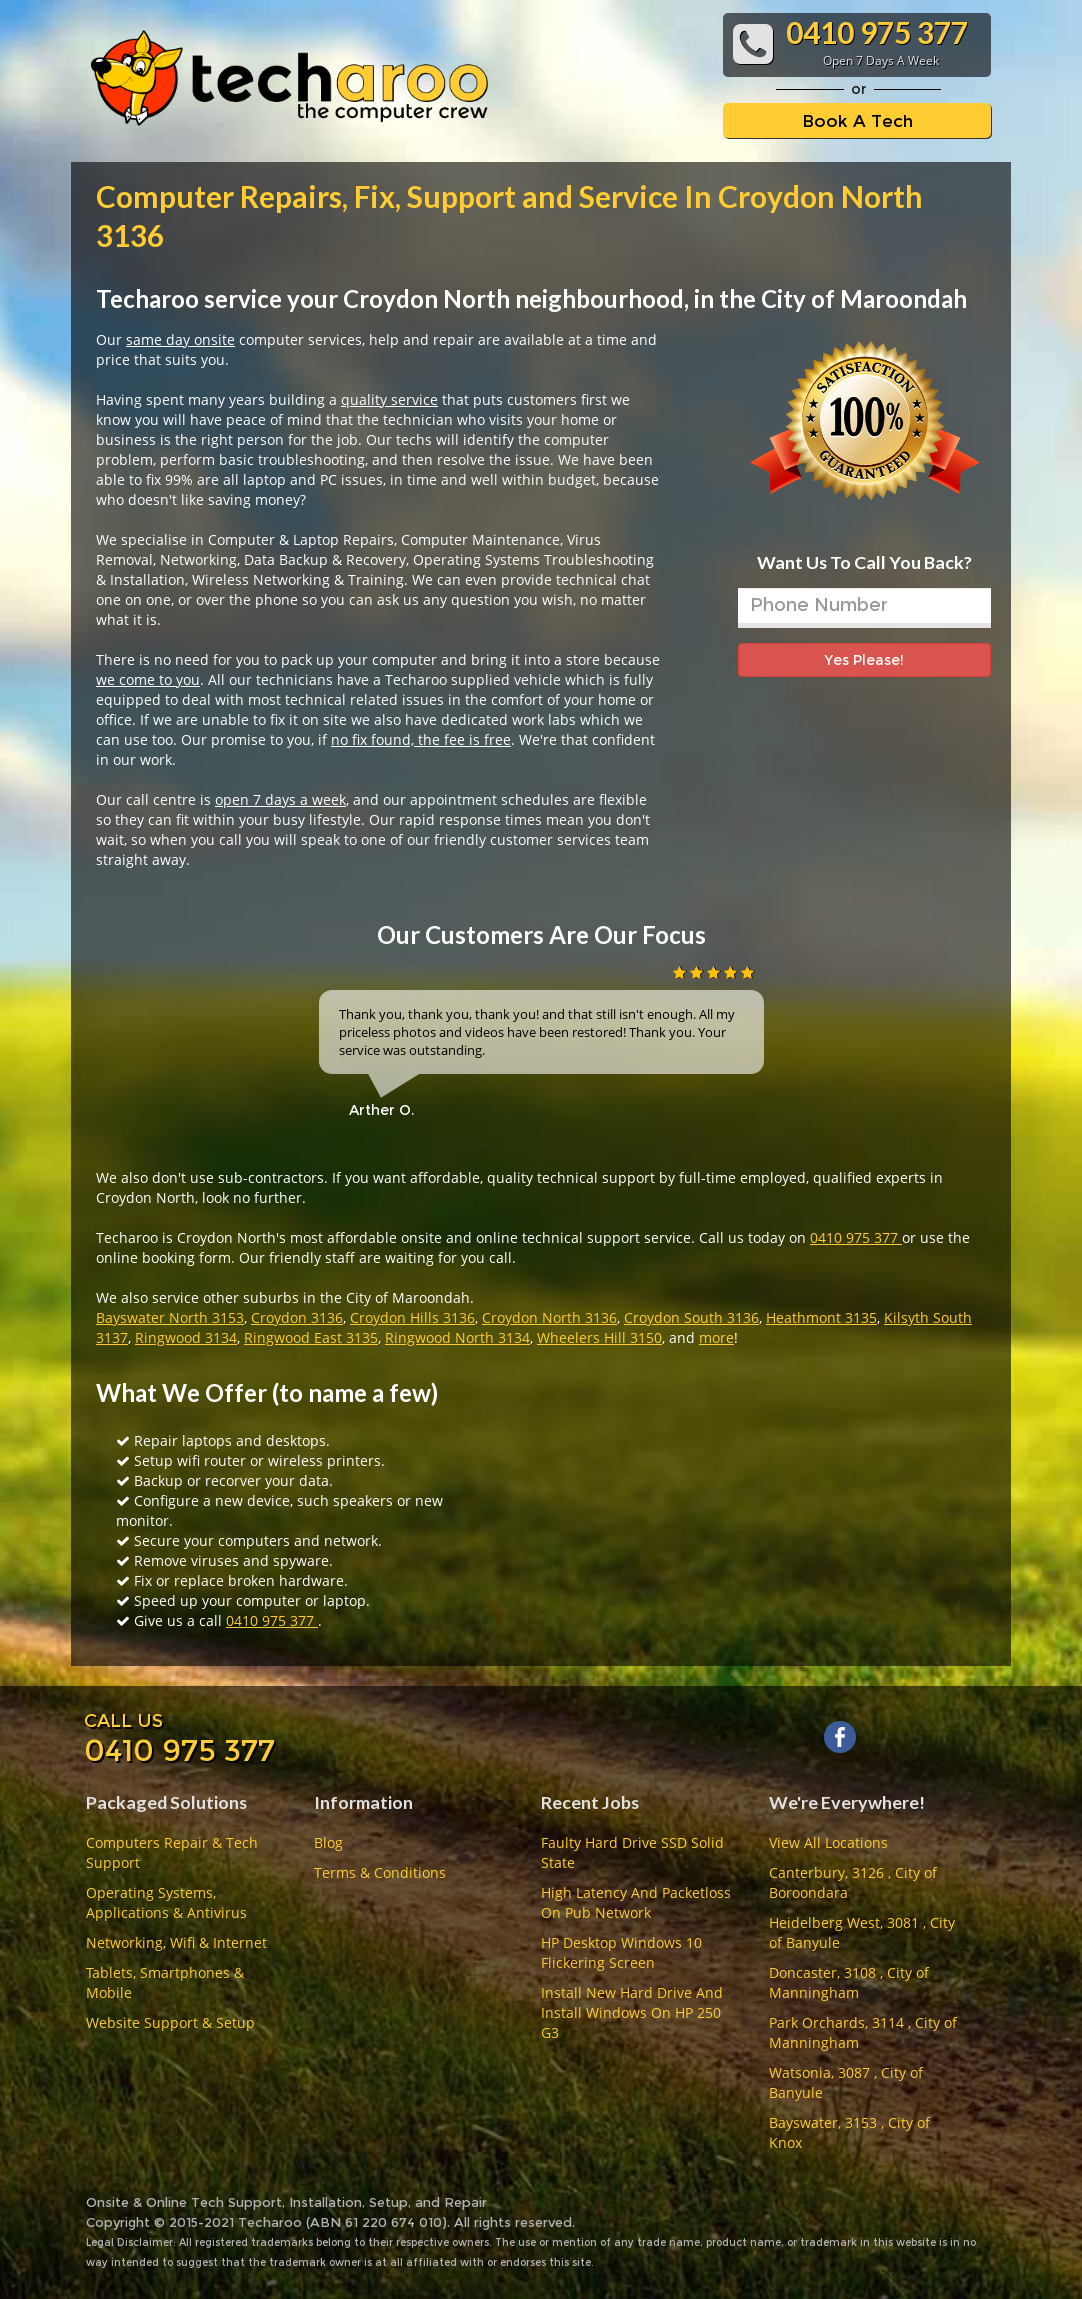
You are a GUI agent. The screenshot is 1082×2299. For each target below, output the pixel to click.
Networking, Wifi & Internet (176, 1942)
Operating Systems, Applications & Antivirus (166, 1902)
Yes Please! (864, 660)
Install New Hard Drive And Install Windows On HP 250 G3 (632, 2012)
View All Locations (828, 1842)
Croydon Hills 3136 (412, 1317)
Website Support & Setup (170, 2022)
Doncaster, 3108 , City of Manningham (849, 1982)
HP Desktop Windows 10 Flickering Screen (621, 1952)
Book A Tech (857, 121)
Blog (328, 1842)
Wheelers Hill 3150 (599, 1337)
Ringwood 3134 (186, 1337)
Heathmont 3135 (821, 1317)
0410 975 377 (856, 1237)
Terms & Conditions (380, 1872)
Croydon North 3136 (549, 1317)
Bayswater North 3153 (170, 1317)
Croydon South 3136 (691, 1317)
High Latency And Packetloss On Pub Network (636, 1902)
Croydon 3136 (297, 1317)
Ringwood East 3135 (311, 1337)
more (716, 1337)
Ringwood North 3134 (457, 1337)
